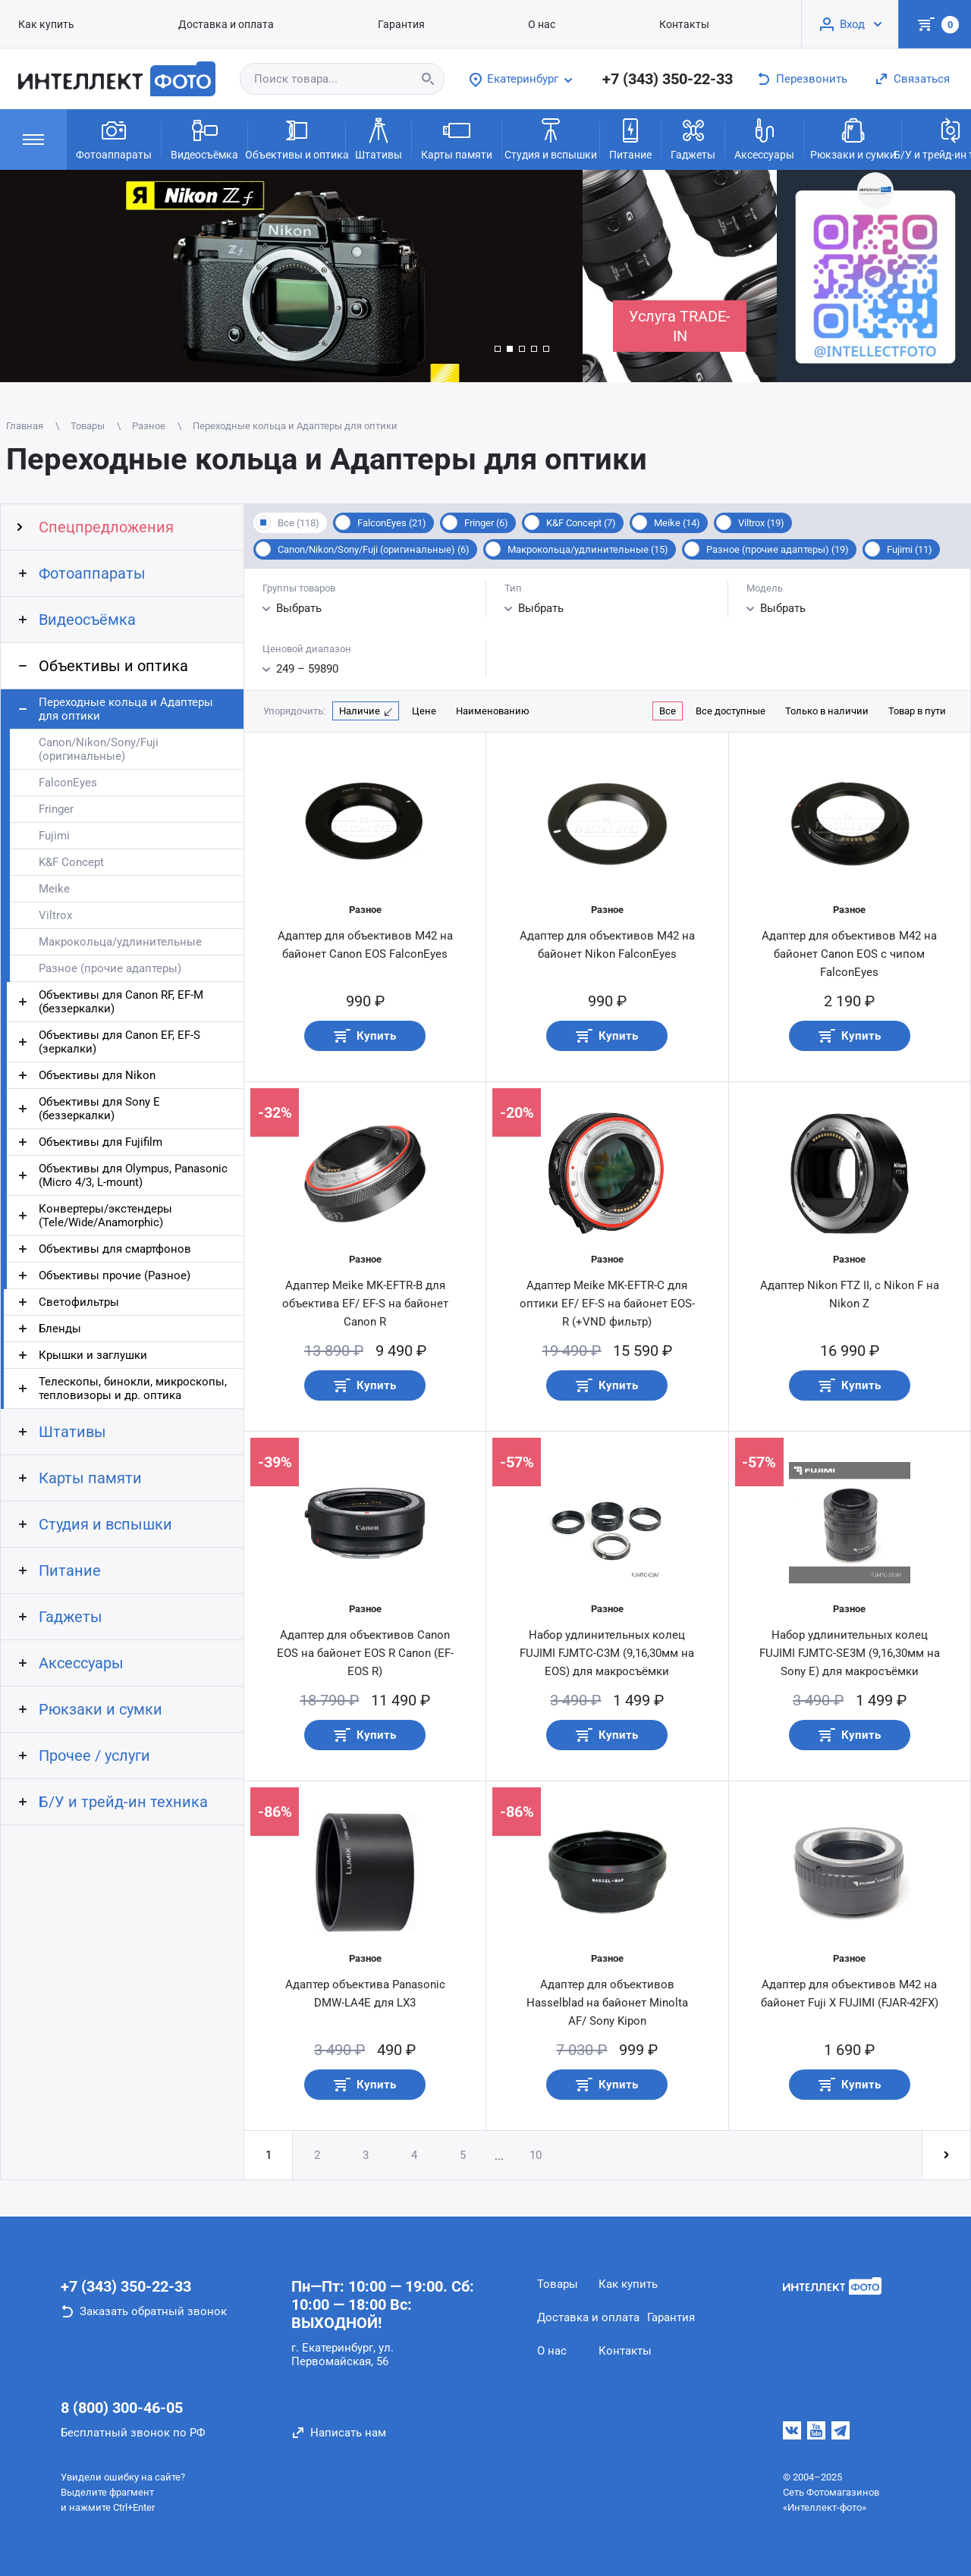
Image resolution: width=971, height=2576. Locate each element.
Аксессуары (764, 138)
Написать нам (348, 2433)
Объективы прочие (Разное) (114, 1275)
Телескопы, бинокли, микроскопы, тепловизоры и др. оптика (133, 1388)
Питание (630, 138)
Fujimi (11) (909, 549)
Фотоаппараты (114, 138)
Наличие (359, 711)
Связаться (922, 79)
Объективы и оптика (296, 138)
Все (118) (298, 523)
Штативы (378, 138)
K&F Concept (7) (581, 523)
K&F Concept (71, 862)
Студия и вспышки (550, 138)
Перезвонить (811, 79)
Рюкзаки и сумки (853, 138)
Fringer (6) (486, 523)
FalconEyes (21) (391, 523)
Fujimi (54, 835)
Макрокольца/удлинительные (120, 942)
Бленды (60, 1328)
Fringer (56, 809)
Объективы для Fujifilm (100, 1142)
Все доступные (730, 711)
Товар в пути (917, 711)
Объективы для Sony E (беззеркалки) (99, 1108)
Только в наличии (827, 711)
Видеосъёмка (204, 138)
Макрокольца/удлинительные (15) (587, 549)
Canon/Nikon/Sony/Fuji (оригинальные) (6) (374, 549)
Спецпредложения (106, 527)
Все (667, 711)
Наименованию (492, 711)
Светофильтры (79, 1302)
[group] (291, 276)
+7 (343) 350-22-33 (667, 79)
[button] (498, 349)
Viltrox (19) (761, 523)
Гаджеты (693, 138)
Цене (424, 711)
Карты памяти (456, 138)
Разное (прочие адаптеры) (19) (777, 549)
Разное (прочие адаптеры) (110, 968)
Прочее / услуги (94, 1755)
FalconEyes (68, 782)
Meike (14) (677, 523)
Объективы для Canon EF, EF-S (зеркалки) (119, 1042)
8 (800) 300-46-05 (122, 2408)
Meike (54, 889)
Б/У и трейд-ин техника (123, 1802)
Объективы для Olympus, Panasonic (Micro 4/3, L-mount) (133, 1175)
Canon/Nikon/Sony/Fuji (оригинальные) (99, 749)
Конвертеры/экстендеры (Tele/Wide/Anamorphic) (105, 1215)
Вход (852, 24)
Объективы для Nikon (97, 1075)
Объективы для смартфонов (115, 1249)
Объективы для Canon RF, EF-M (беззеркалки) (121, 1001)
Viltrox (55, 915)
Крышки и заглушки (93, 1355)
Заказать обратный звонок (153, 2311)
